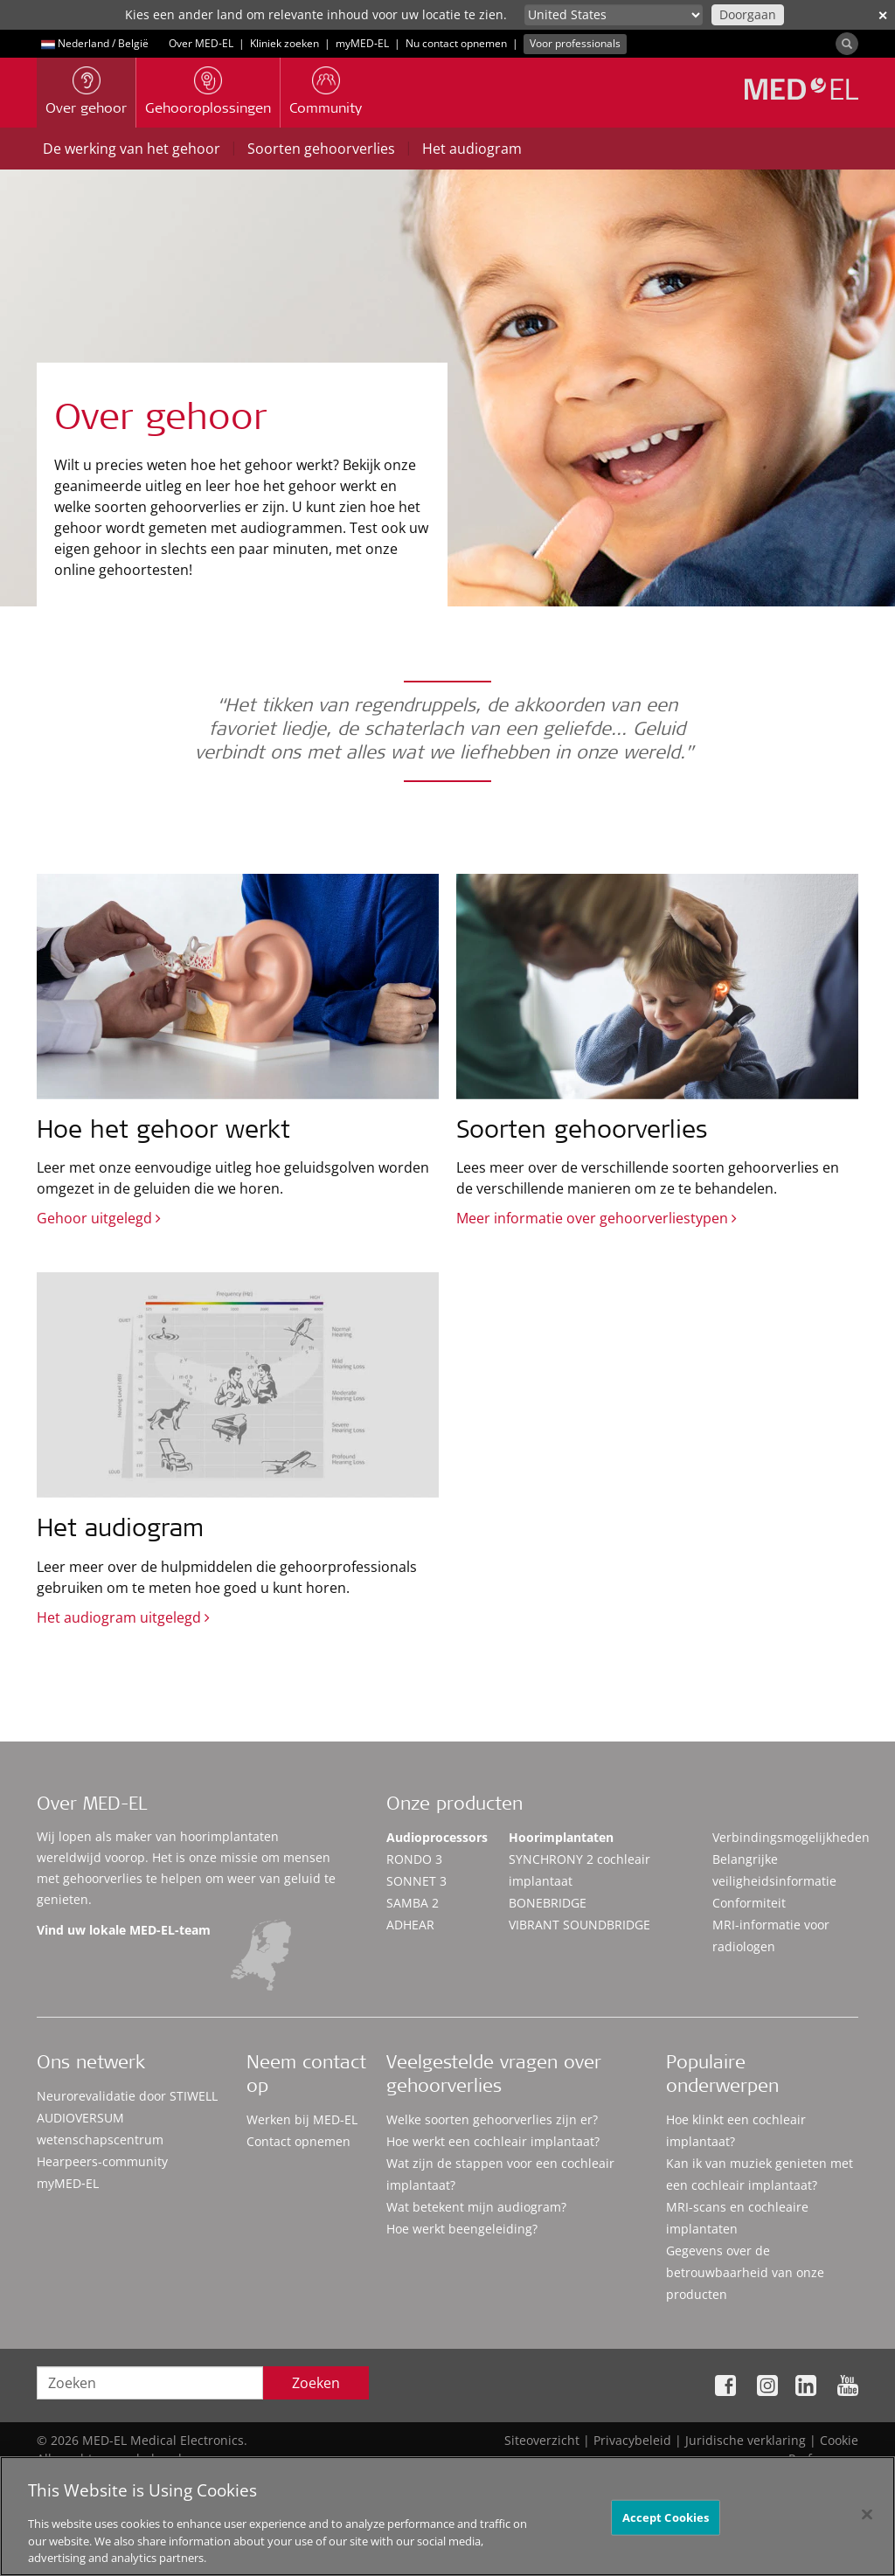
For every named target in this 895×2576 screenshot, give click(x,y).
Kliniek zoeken (284, 43)
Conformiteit (749, 1902)
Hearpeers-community (102, 2161)
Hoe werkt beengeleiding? (462, 2228)
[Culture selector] (613, 14)
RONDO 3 (414, 1859)
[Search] (847, 43)
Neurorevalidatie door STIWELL (127, 2096)
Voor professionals (575, 43)
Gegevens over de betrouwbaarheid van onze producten (745, 2272)
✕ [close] (883, 15)
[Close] (867, 2520)
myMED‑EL (362, 43)
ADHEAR (410, 1924)
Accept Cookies (666, 2523)
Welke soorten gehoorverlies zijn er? (492, 2119)
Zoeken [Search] (316, 2382)
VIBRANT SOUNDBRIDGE (579, 1924)
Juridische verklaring (745, 2440)
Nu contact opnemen (456, 43)
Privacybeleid (632, 2440)
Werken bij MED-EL (301, 2119)
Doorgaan (747, 14)
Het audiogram (472, 148)
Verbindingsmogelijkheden (791, 1837)
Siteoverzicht (541, 2440)
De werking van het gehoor (131, 148)
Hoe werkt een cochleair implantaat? (493, 2141)
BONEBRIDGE (547, 1902)
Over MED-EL (201, 43)
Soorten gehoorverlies (321, 148)
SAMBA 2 (412, 1902)
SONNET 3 (416, 1881)
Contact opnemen (298, 2141)
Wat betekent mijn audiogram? (476, 2207)
